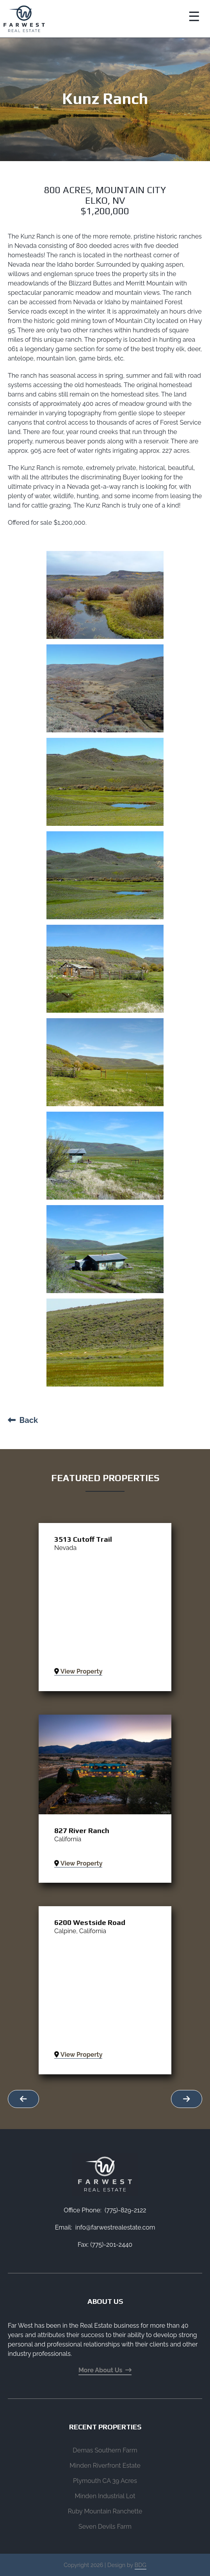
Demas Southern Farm (105, 2450)
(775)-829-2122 (125, 2210)
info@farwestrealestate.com (115, 2227)
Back (23, 1420)
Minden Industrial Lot (105, 2496)
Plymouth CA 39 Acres (105, 2481)
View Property (78, 1671)
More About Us (105, 2370)
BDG (140, 2565)
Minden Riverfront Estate (105, 2465)
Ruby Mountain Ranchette (105, 2511)
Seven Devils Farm (105, 2526)
